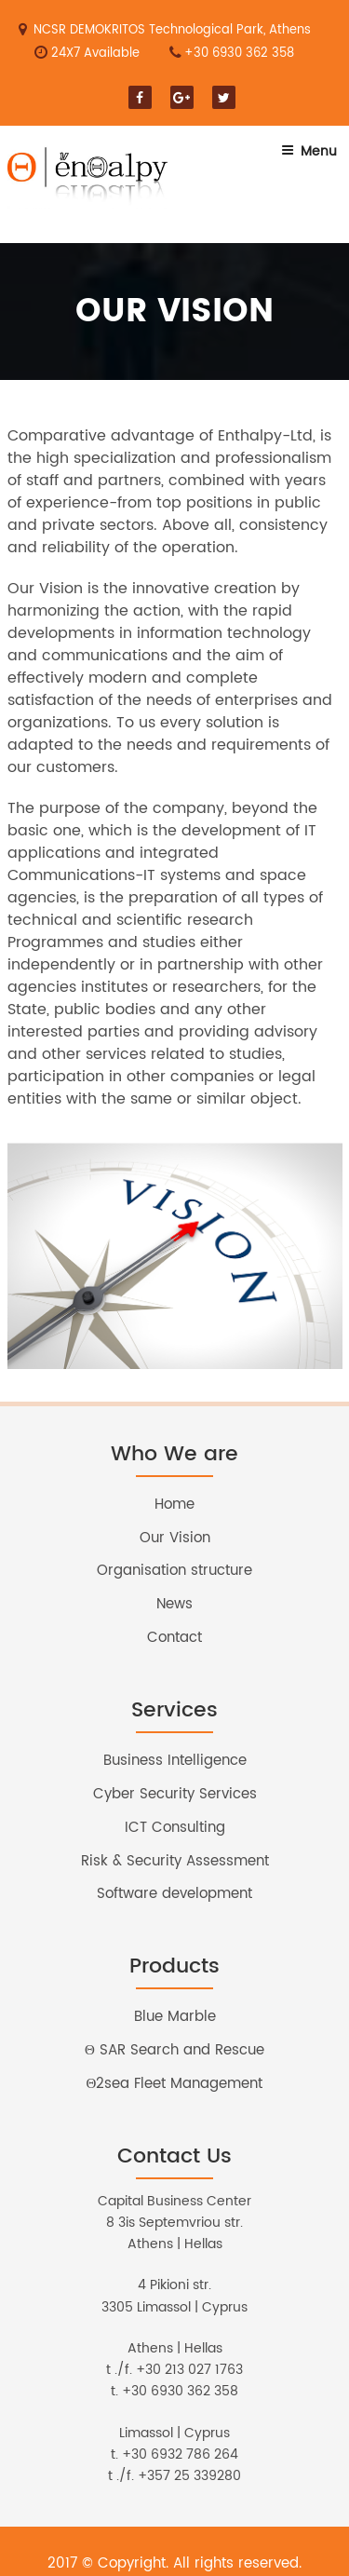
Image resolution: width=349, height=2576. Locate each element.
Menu (309, 151)
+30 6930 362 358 (239, 53)
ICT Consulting (175, 1827)
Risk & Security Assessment (175, 1861)
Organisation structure (174, 1570)
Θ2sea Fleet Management (175, 2083)
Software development (174, 1893)
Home (174, 1504)
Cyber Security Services (175, 1794)
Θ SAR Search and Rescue (174, 2050)
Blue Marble (175, 2016)
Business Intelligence (175, 1760)
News (174, 1604)
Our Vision (175, 1538)
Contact (174, 1637)
